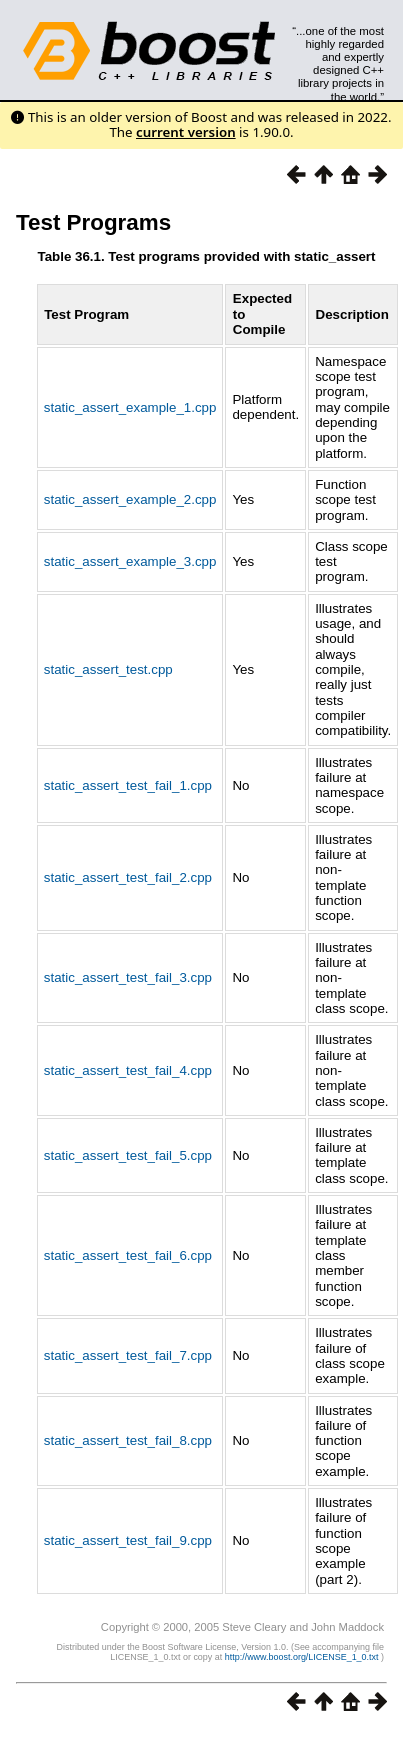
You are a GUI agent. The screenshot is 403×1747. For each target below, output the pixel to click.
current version (186, 132)
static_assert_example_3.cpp (130, 561)
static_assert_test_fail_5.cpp (128, 1155)
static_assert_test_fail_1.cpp (128, 785)
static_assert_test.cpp (108, 669)
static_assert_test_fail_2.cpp (128, 877)
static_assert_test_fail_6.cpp (128, 1255)
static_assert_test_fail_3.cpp (128, 977)
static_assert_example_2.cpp (130, 499)
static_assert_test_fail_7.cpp (128, 1355)
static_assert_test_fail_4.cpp (128, 1070)
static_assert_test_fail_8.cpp (128, 1440)
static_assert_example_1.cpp (130, 407)
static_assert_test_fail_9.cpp (128, 1540)
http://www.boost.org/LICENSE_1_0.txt (303, 1657)
